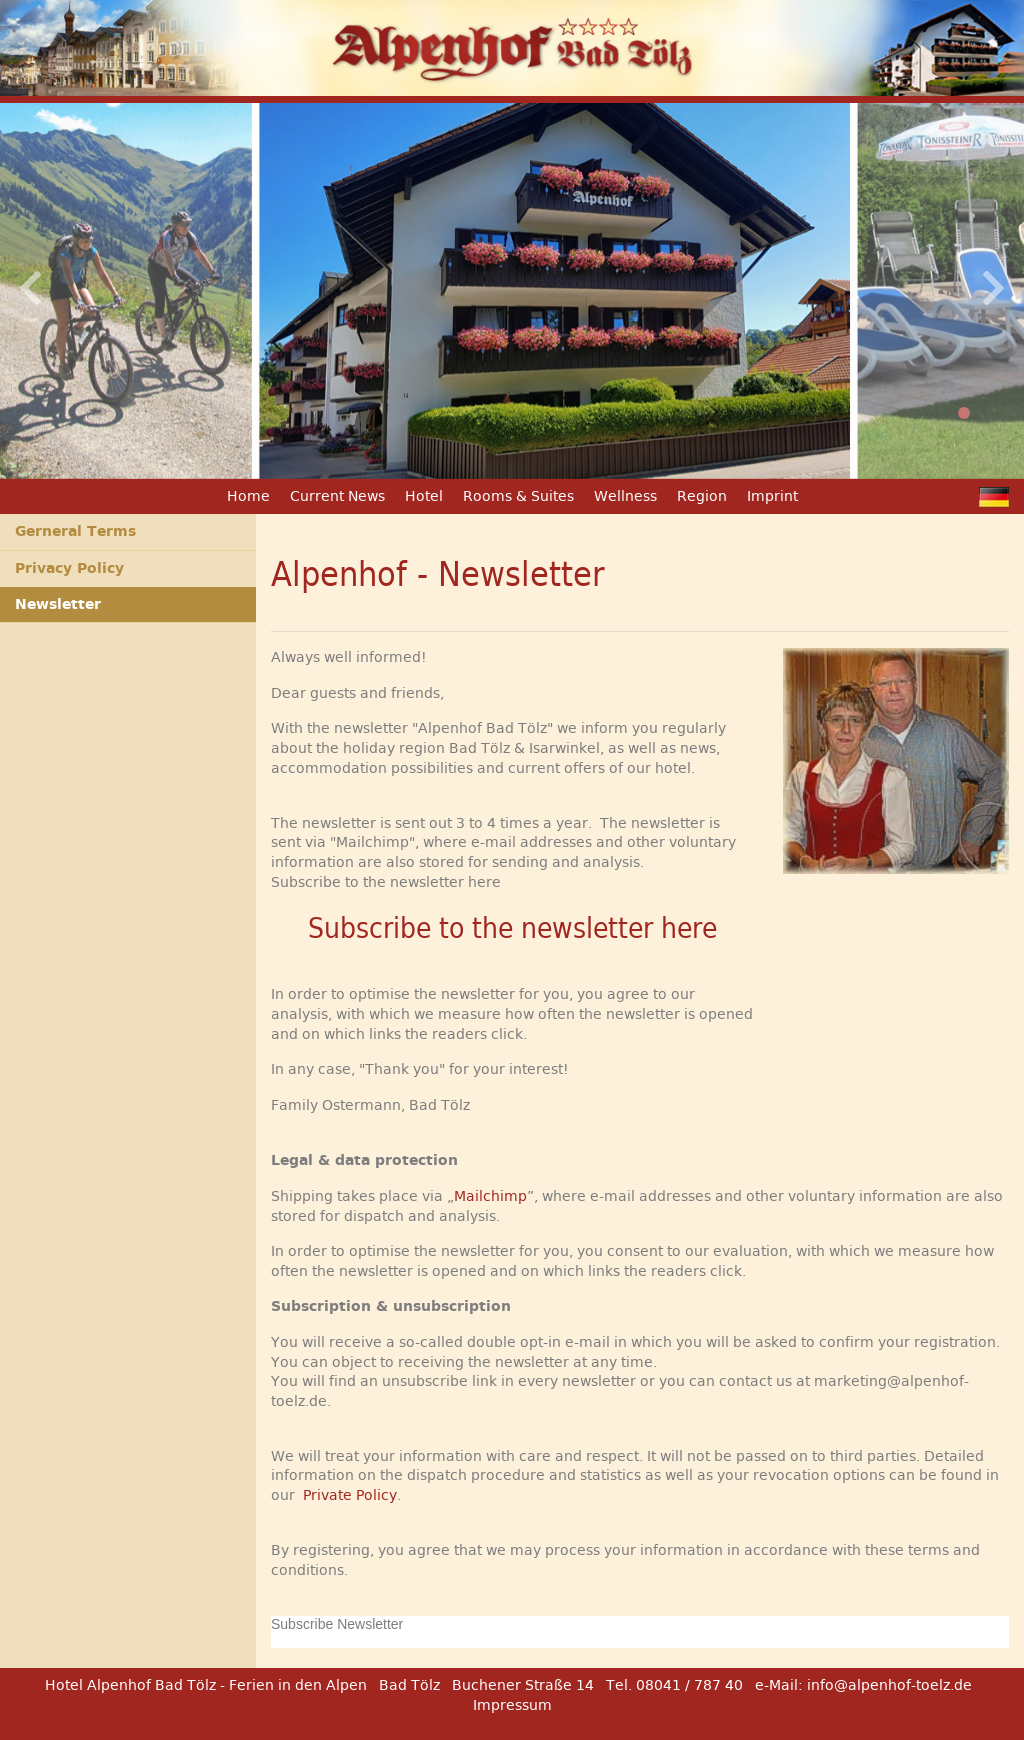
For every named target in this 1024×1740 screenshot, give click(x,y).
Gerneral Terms (75, 531)
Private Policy (350, 1495)
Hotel (424, 496)
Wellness (625, 496)
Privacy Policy (69, 568)
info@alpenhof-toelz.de (889, 1685)
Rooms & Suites (518, 496)
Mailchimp (490, 1196)
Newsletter (58, 604)
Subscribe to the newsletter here (512, 928)
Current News (337, 496)
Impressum (512, 1705)
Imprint (772, 496)
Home (248, 496)
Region (702, 496)
